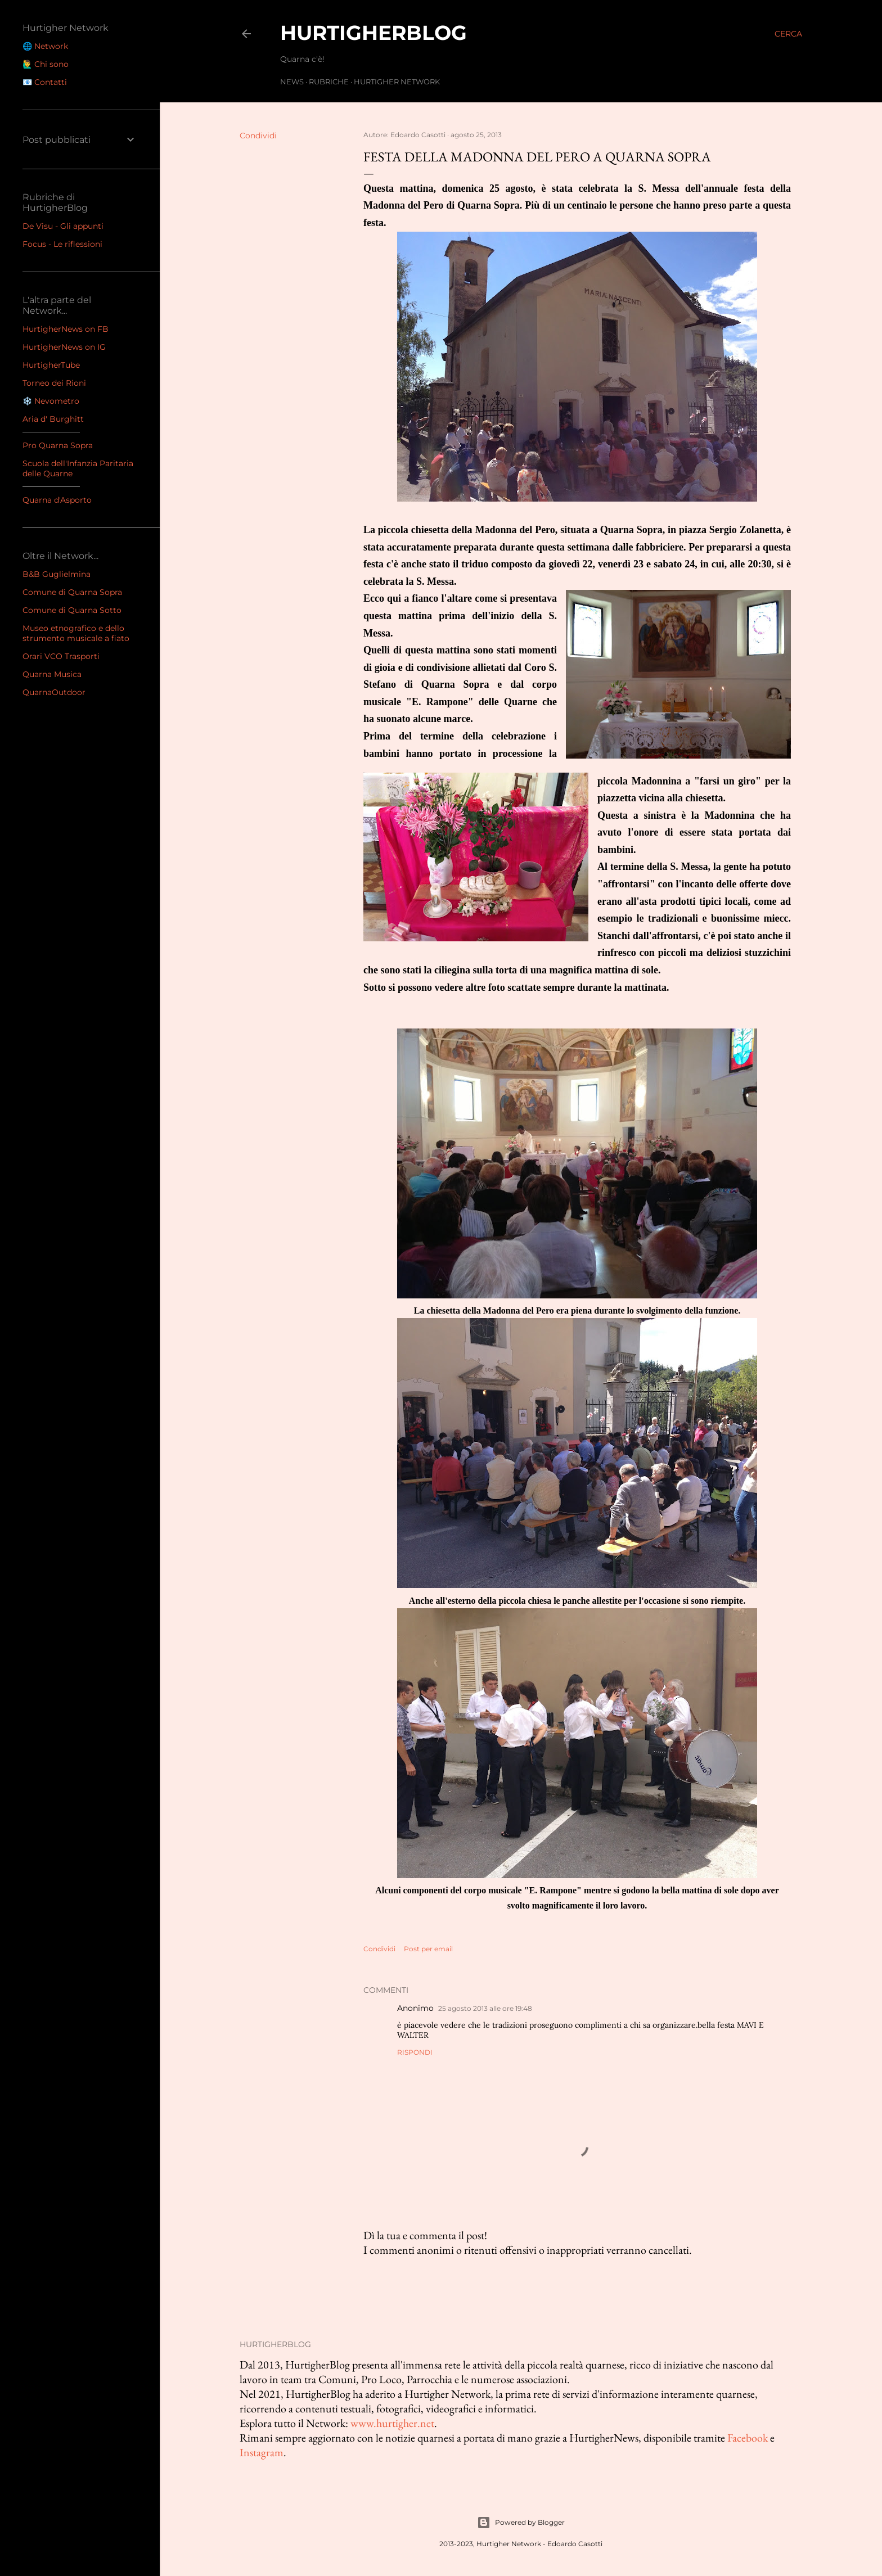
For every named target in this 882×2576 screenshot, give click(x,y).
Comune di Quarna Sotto (72, 610)
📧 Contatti (44, 82)
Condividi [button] (258, 135)
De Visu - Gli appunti (63, 226)
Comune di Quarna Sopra (72, 592)
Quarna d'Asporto (57, 500)
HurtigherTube (51, 365)
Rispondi (415, 2052)
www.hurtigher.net (392, 2423)
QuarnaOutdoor (54, 692)
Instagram (262, 2452)
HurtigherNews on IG (64, 347)
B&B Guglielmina (56, 574)
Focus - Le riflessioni (62, 244)
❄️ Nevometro (50, 401)
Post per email (428, 1949)
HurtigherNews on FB (65, 329)
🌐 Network (45, 46)
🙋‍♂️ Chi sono (45, 64)
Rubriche (329, 81)
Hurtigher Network (397, 81)
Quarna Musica (52, 674)
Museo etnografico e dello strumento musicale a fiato (75, 633)
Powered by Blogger (521, 2522)
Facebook (747, 2437)
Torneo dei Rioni (54, 383)
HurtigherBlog (373, 32)
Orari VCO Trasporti (61, 656)
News (292, 81)
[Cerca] (788, 33)
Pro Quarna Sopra (57, 445)
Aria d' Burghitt (53, 419)
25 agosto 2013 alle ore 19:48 (485, 2008)
